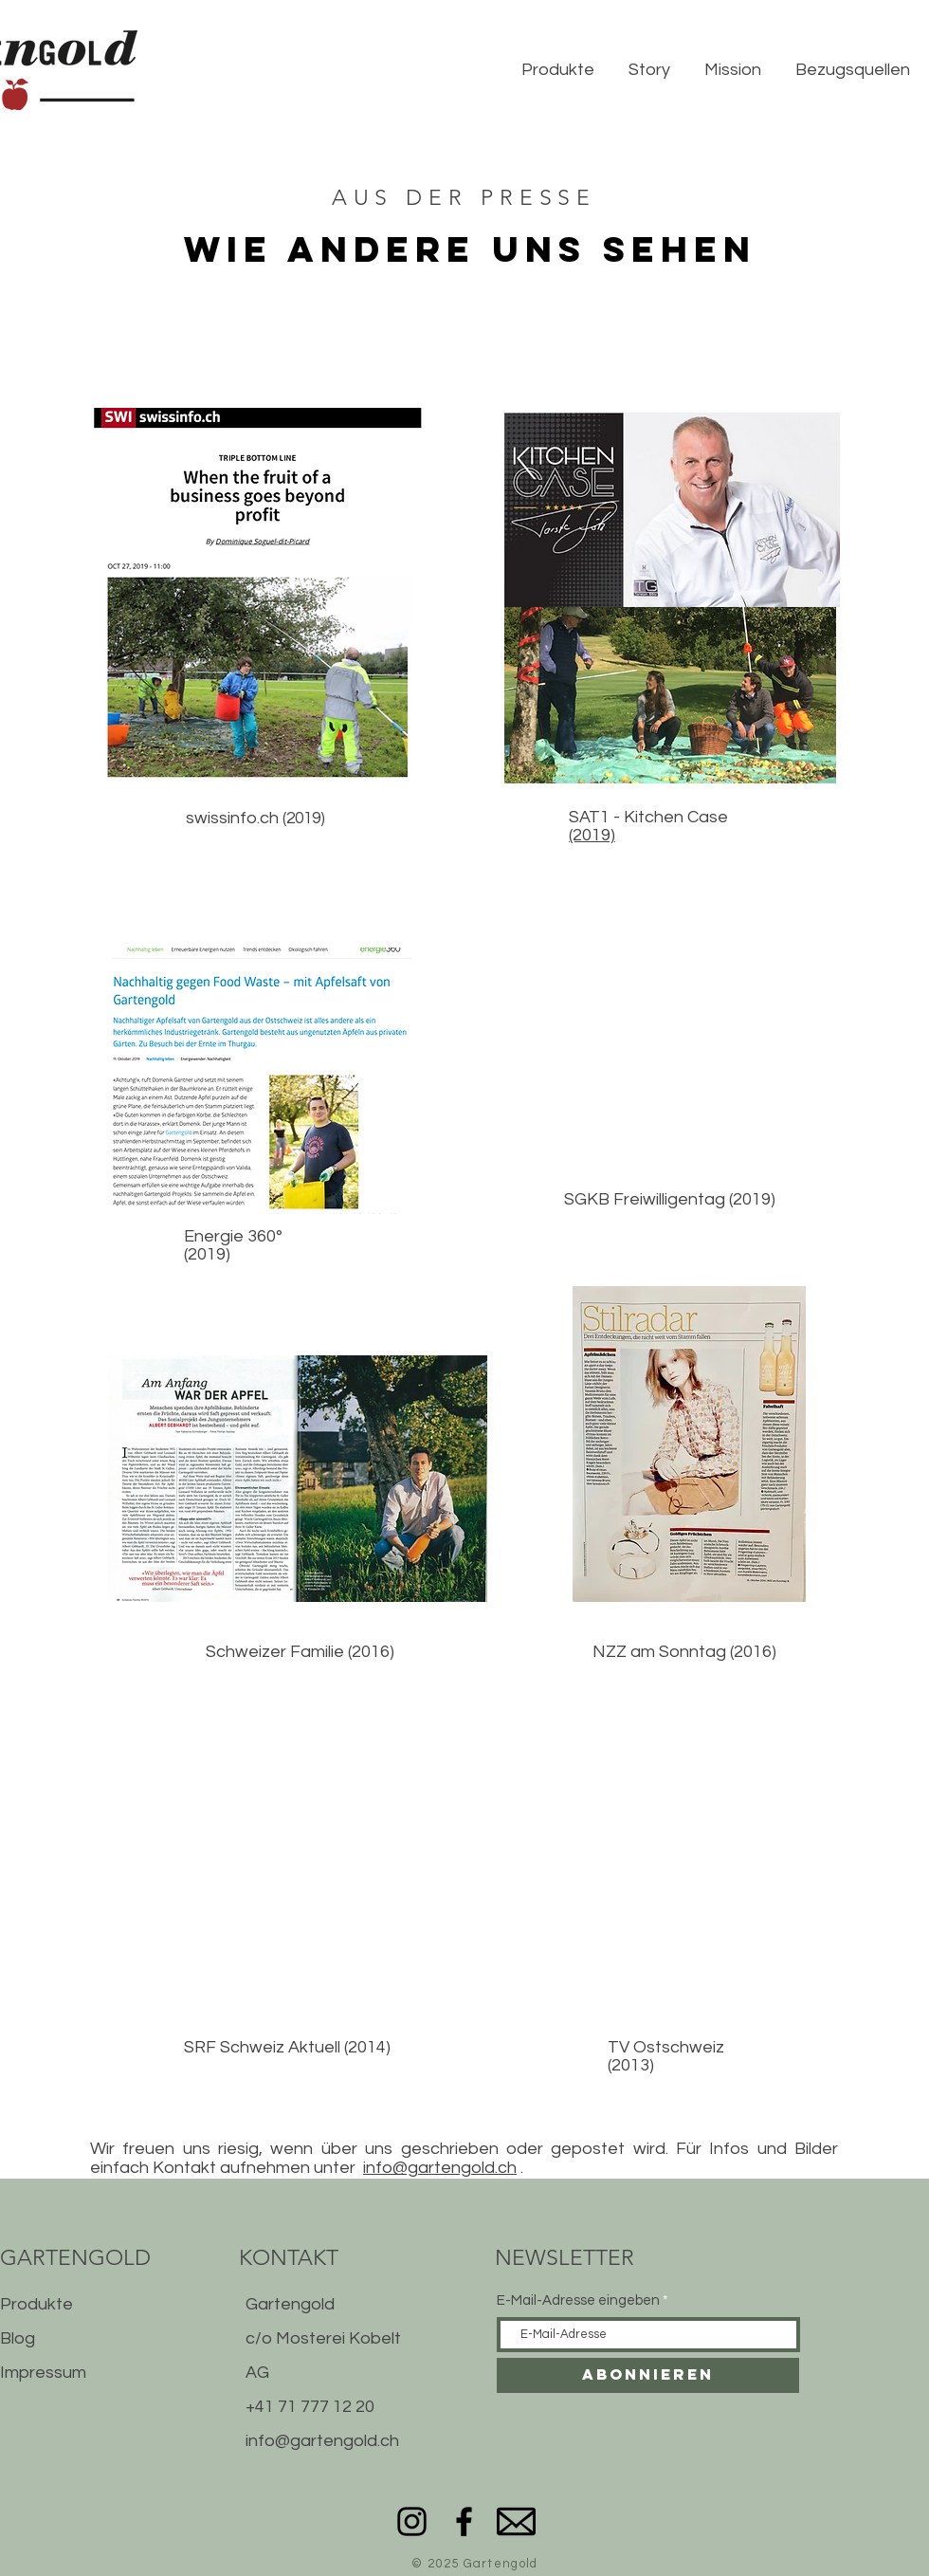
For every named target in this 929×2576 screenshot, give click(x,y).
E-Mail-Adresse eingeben (578, 2300)
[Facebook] (464, 2521)
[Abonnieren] (648, 2375)
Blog (17, 2338)
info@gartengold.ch (440, 2168)
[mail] (516, 2521)
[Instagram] (411, 2521)
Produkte (36, 2304)
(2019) (592, 835)
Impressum (43, 2373)
